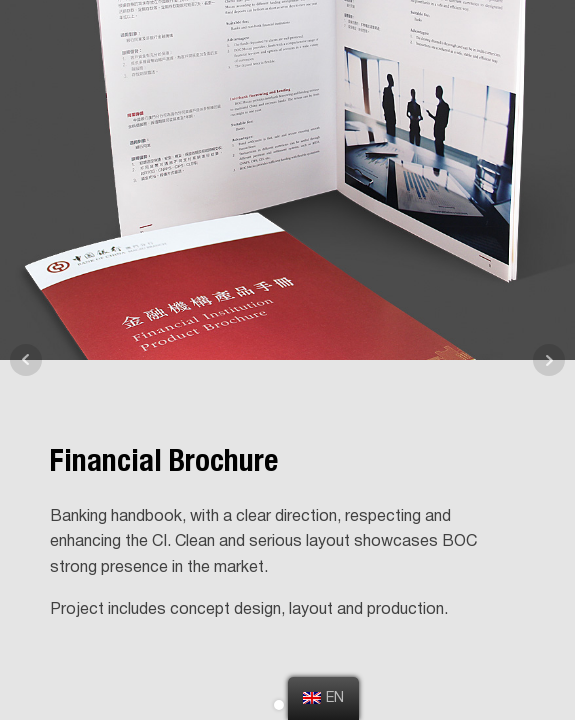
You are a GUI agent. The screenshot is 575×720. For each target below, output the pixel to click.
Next (549, 360)
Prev (26, 360)
